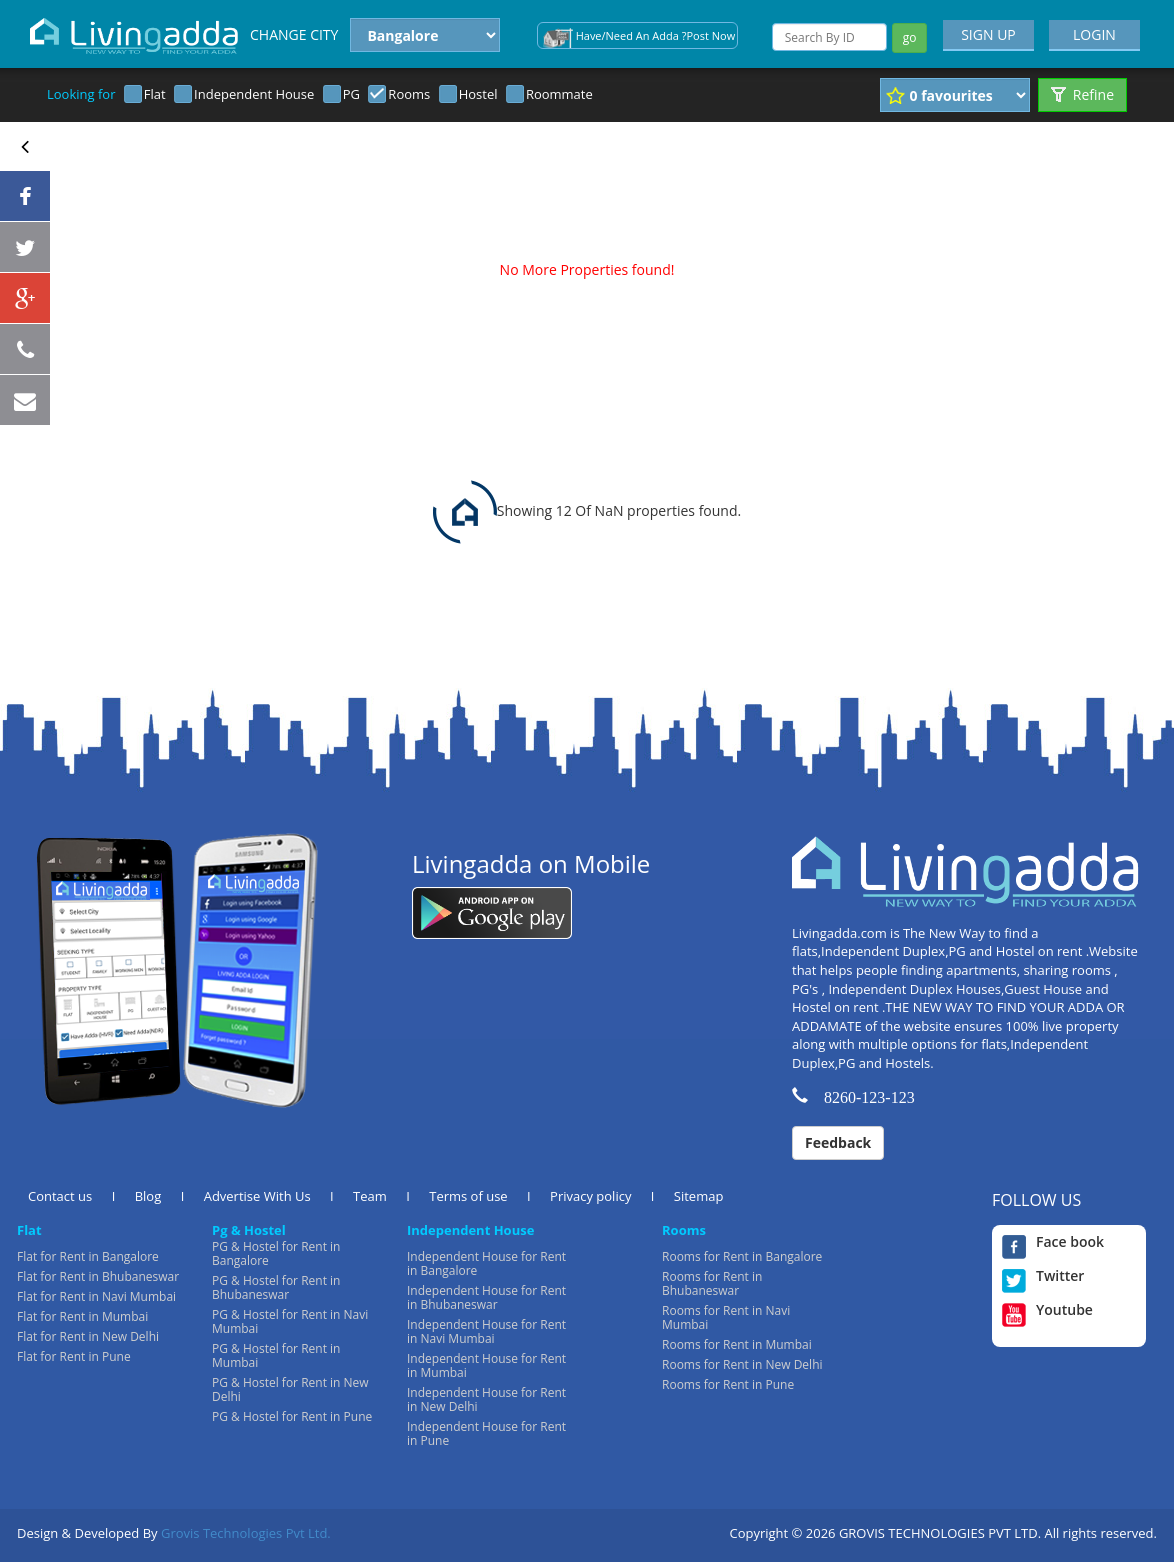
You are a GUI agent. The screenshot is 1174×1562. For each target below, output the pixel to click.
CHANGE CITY (294, 34)
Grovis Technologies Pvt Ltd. (246, 1533)
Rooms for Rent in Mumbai (737, 1344)
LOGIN (1094, 34)
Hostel (478, 94)
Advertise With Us (257, 1196)
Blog (148, 1196)
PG (351, 94)
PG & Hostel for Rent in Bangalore (276, 1253)
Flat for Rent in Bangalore (88, 1256)
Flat (155, 94)
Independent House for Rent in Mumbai (486, 1365)
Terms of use (468, 1196)
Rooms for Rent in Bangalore (742, 1256)
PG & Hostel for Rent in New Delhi (290, 1389)
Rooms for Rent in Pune (728, 1384)
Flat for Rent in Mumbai (82, 1316)
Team (370, 1196)
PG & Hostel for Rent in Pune (292, 1416)
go (910, 37)
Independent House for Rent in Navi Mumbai (486, 1331)
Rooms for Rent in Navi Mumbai (726, 1317)
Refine (1082, 94)
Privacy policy (590, 1196)
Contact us (60, 1196)
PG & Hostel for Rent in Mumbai (276, 1355)
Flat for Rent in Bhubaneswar (98, 1276)
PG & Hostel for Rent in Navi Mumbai (290, 1321)
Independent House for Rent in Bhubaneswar (486, 1297)
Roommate (559, 94)
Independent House (254, 94)
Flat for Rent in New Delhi (88, 1336)
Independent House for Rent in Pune (486, 1433)
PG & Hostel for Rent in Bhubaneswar (276, 1287)
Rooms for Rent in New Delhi (742, 1364)
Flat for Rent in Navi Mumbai (96, 1296)
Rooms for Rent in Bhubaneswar (712, 1283)
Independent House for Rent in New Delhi (486, 1399)
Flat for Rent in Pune (74, 1356)
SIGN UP (988, 34)
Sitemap (699, 1196)
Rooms (409, 94)
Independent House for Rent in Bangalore (486, 1263)
